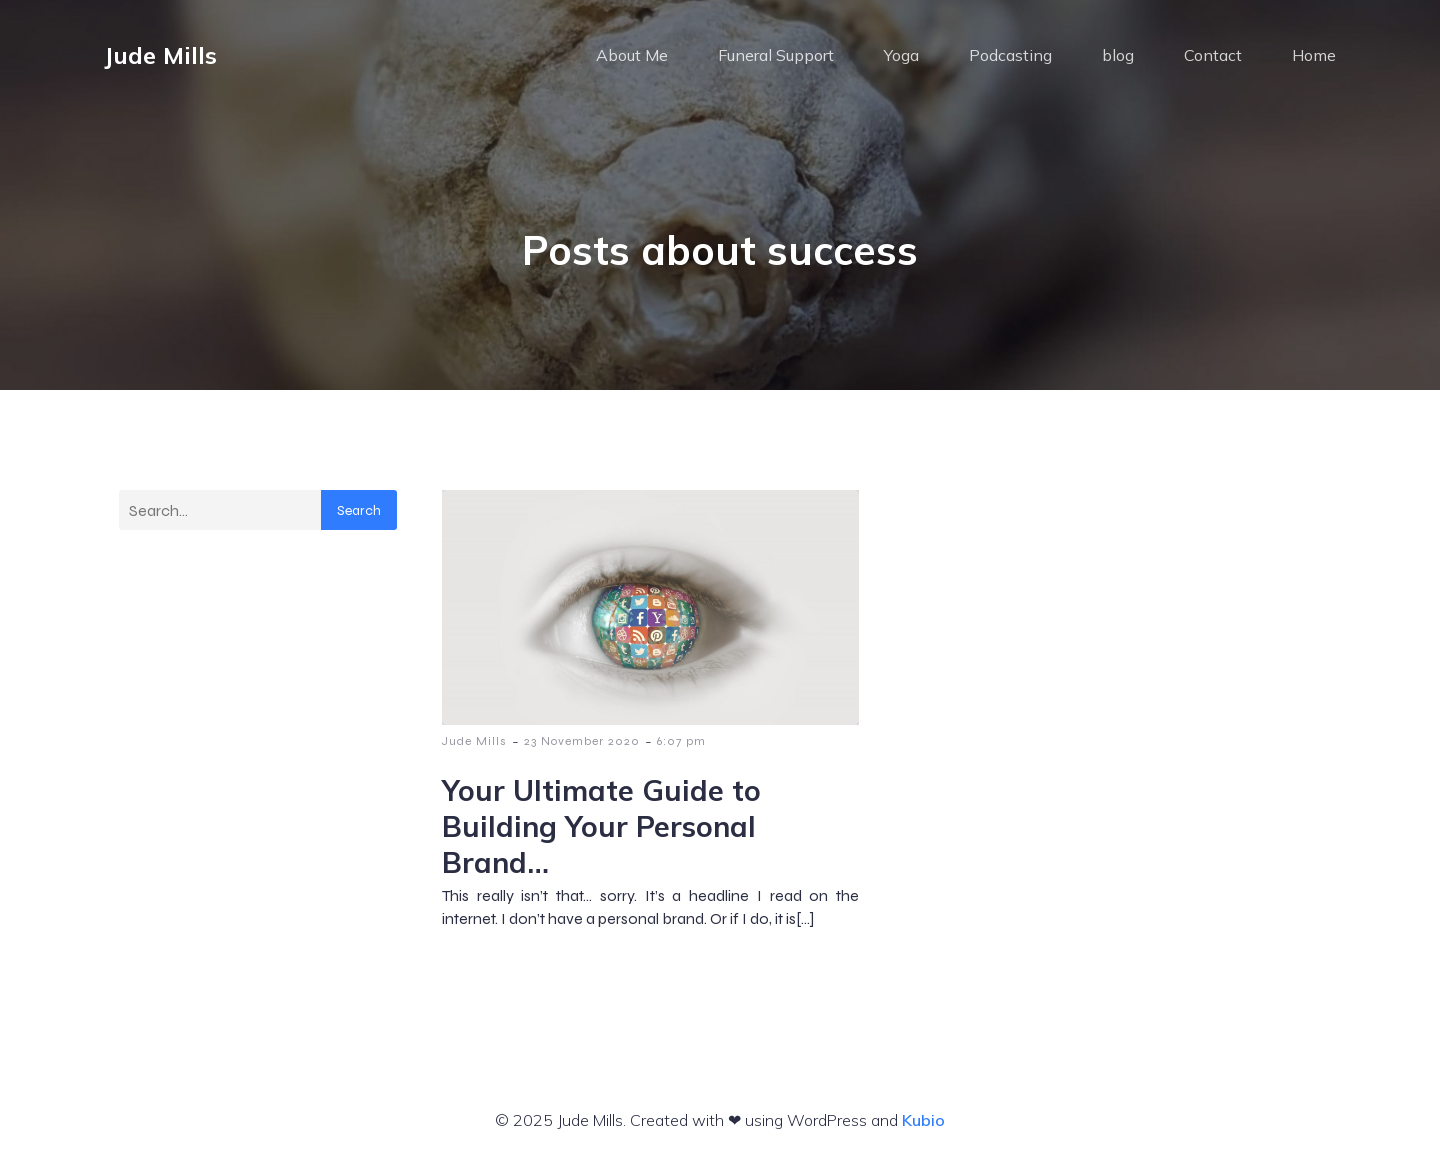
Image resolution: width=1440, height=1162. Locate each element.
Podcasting (1010, 55)
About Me (632, 55)
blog (1118, 55)
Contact (1213, 55)
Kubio (923, 1120)
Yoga (901, 55)
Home (1314, 55)
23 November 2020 (582, 741)
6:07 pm (681, 741)
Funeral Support (776, 55)
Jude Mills (474, 741)
